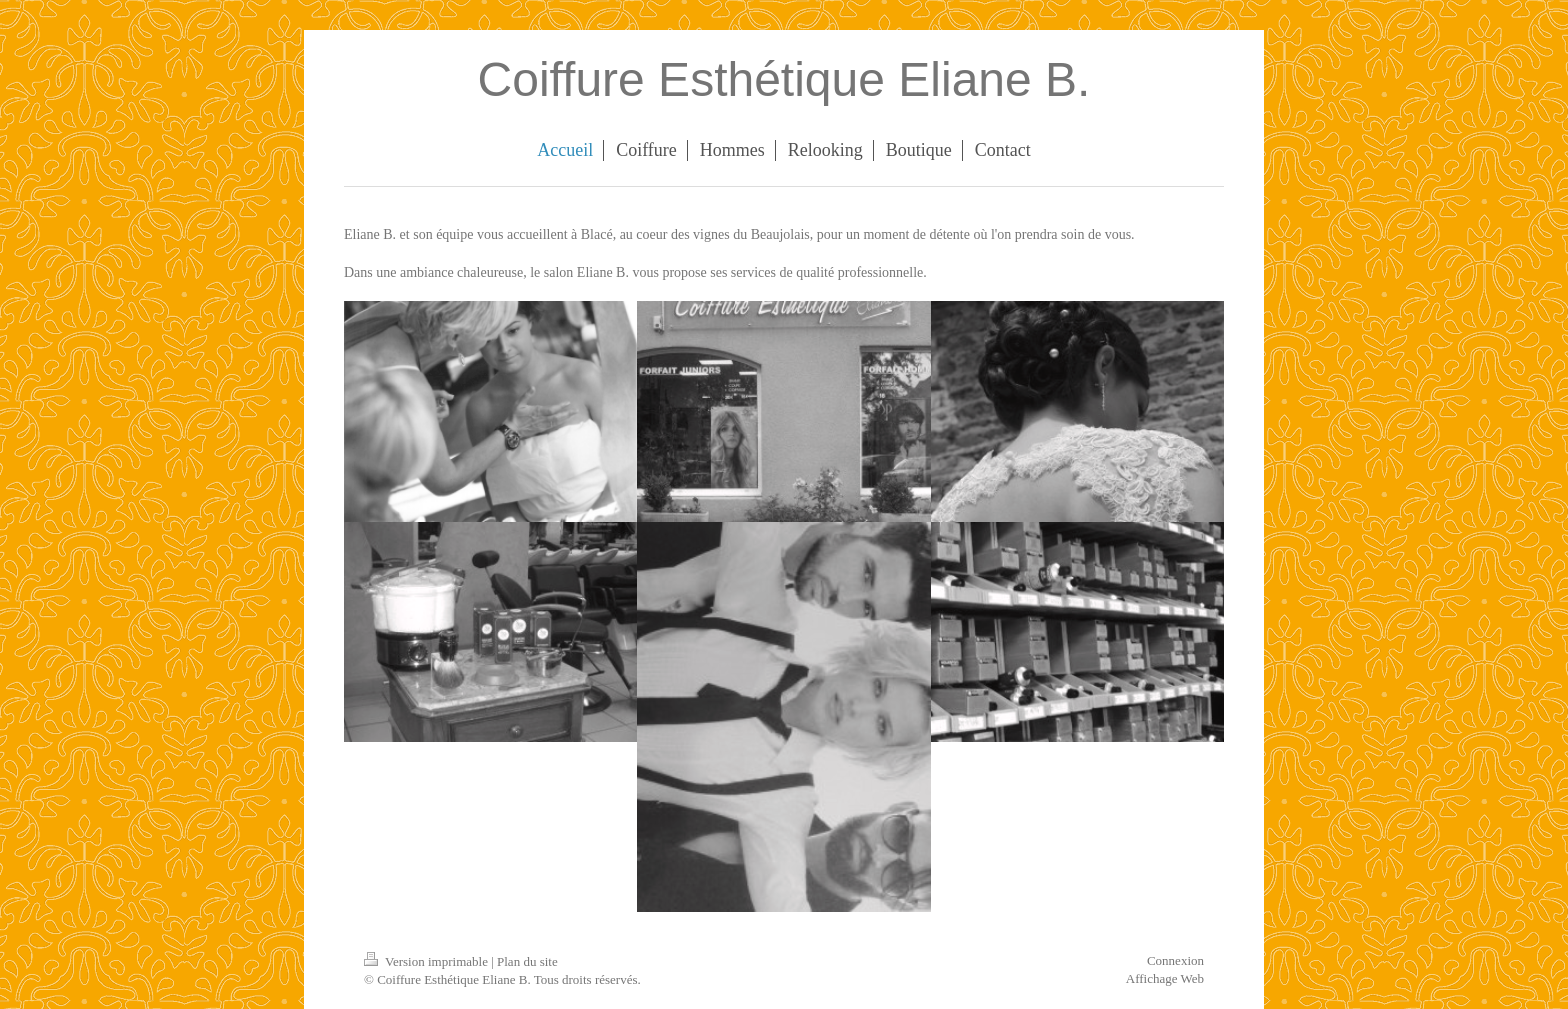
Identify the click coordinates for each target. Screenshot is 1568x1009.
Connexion (1175, 960)
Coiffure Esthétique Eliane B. (784, 79)
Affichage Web (1165, 978)
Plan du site (527, 961)
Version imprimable (427, 961)
